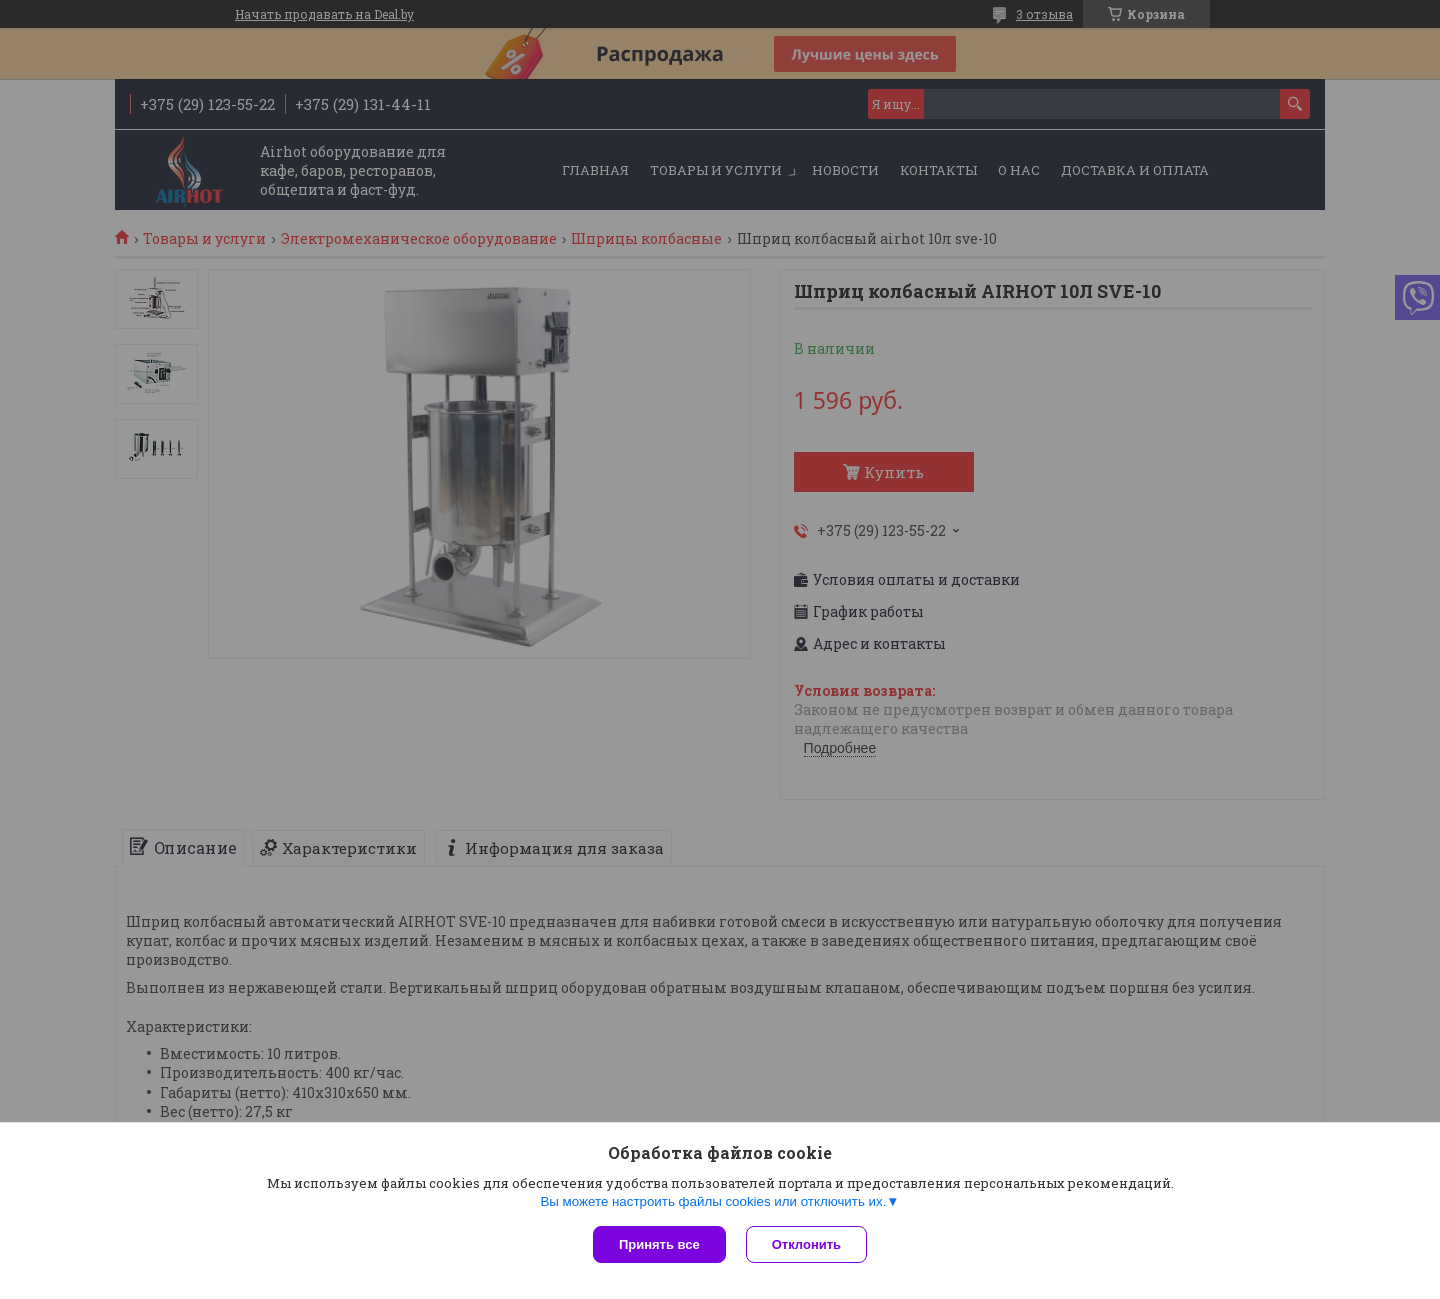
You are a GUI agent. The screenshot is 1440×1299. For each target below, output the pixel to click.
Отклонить (806, 1244)
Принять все (659, 1244)
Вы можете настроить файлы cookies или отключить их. (713, 1201)
